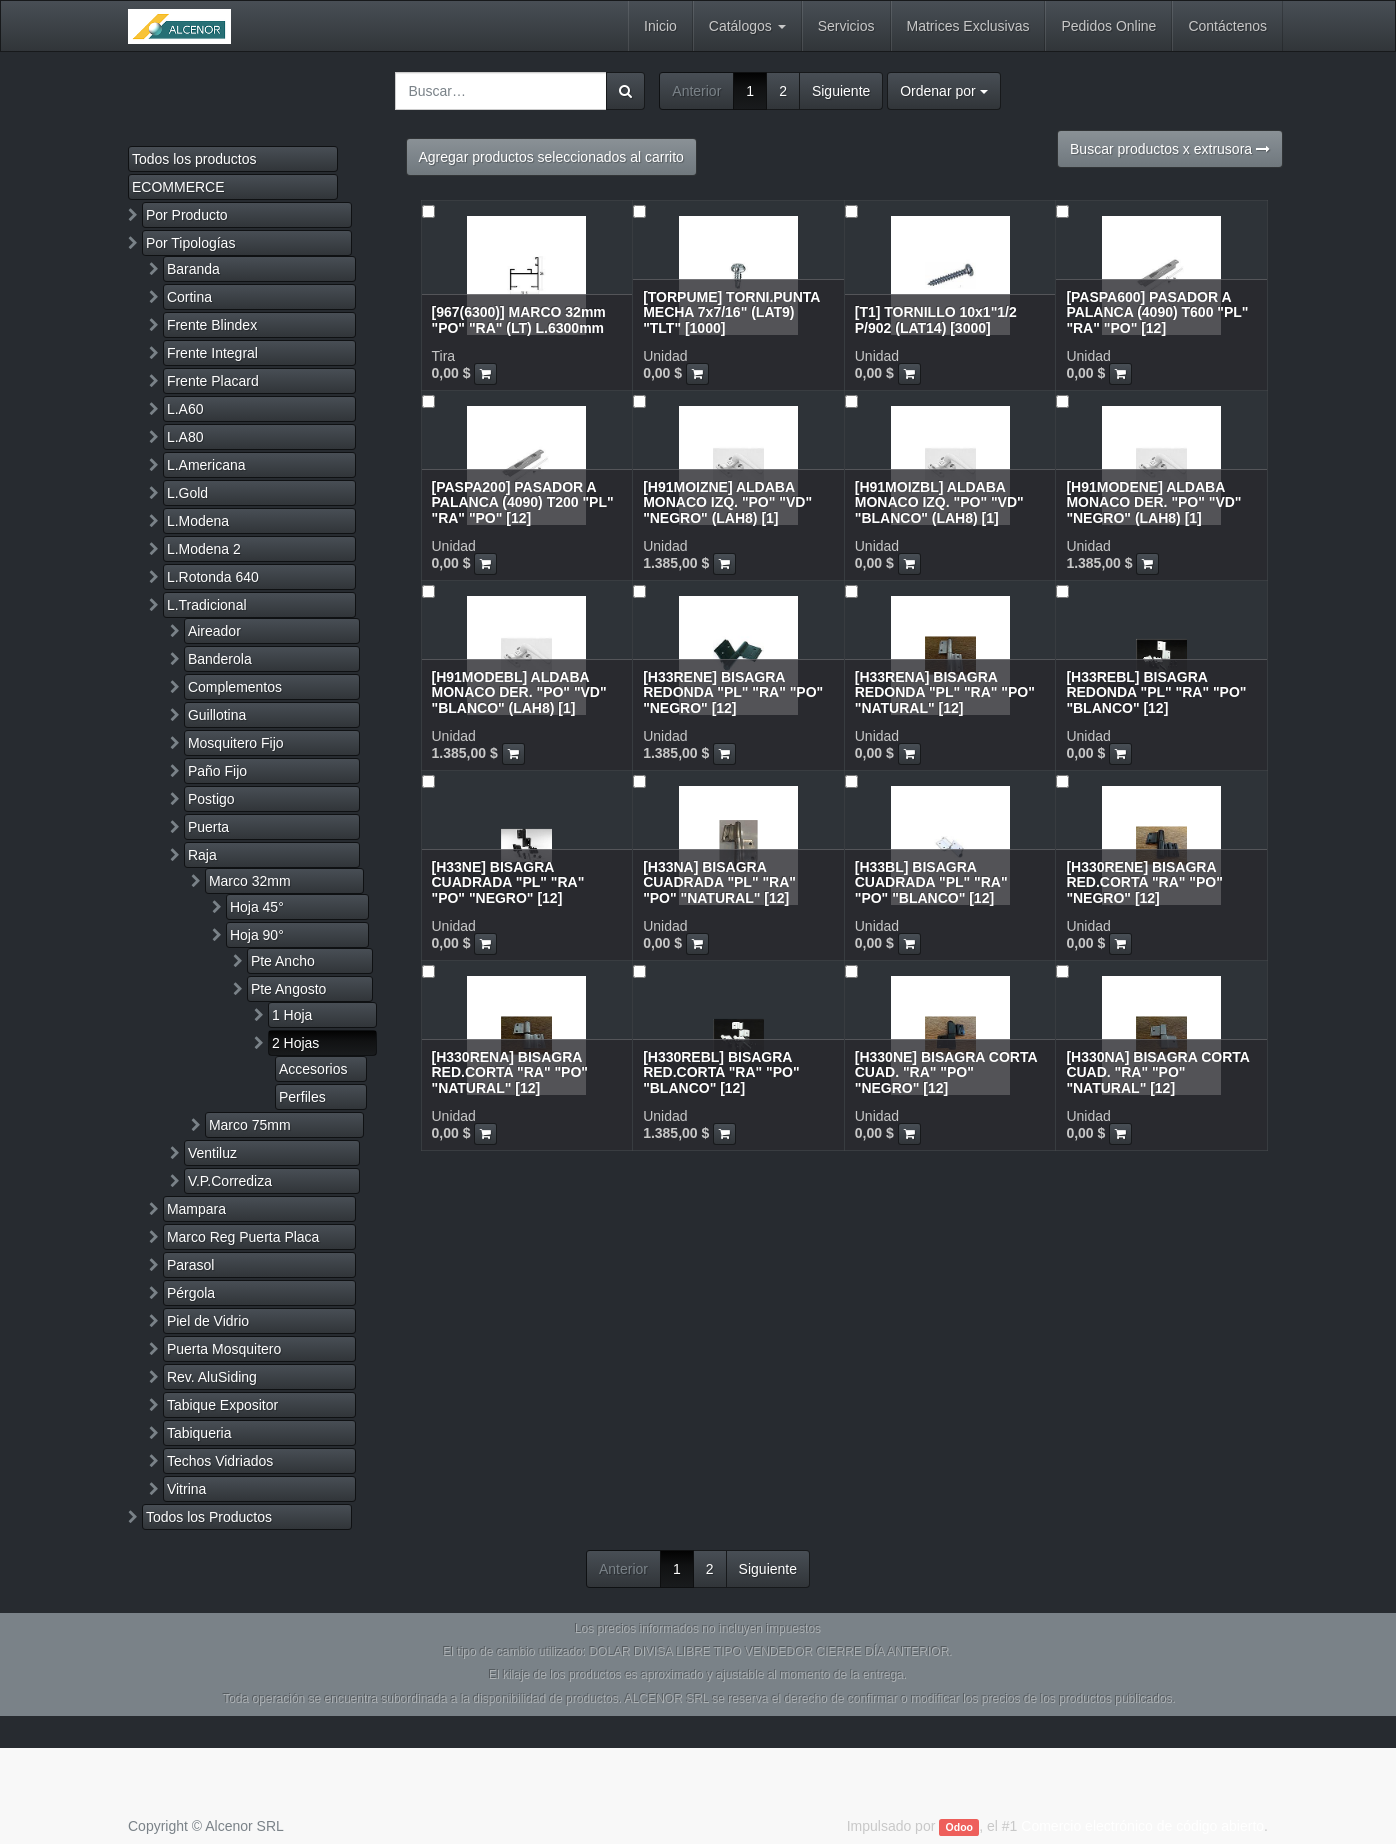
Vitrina (186, 1489)
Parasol (190, 1265)
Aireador (214, 631)
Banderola (220, 659)
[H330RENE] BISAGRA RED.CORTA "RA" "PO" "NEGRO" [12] (1144, 882)
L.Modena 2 (204, 549)
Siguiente (841, 91)
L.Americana (206, 465)
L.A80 (185, 437)
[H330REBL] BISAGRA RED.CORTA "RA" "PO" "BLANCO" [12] (721, 1072)
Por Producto (187, 215)
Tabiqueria (199, 1433)
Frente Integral (212, 353)
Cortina (189, 297)
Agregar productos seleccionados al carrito (551, 157)
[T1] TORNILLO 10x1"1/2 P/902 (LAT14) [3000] (936, 319)
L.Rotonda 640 (213, 577)
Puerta (208, 827)
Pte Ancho (283, 961)
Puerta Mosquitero (224, 1349)
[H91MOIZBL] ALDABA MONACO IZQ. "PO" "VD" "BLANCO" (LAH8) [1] (939, 502)
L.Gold (187, 493)
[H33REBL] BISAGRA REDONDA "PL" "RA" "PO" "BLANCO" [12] (1156, 692)
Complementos (235, 687)
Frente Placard (213, 381)
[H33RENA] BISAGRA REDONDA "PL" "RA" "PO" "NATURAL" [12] (945, 692)
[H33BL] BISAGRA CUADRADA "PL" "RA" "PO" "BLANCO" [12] (931, 882)
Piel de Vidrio (208, 1321)
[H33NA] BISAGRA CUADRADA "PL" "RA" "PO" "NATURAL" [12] (719, 882)
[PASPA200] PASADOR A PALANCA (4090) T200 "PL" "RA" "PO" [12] (523, 502)
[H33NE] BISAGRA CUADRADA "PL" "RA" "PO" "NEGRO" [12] (508, 882)
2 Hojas (295, 1043)
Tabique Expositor (222, 1405)
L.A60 (185, 409)
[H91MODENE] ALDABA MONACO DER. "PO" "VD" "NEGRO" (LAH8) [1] (1153, 502)
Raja (202, 855)
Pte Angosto (289, 989)
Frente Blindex (212, 325)
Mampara (196, 1209)
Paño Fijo (217, 771)
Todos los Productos (209, 1517)
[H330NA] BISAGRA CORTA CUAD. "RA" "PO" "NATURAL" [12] (1157, 1072)
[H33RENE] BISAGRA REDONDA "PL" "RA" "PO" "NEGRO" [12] (733, 692)
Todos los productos (194, 159)
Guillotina (217, 715)
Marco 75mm (250, 1125)
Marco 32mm (250, 881)
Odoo (959, 1827)
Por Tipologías (191, 243)
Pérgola (191, 1293)
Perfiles (302, 1097)
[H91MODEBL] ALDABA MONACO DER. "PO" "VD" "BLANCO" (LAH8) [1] (519, 692)
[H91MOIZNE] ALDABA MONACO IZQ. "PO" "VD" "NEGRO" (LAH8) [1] (727, 502)
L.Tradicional (207, 605)
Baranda (193, 269)
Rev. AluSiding (212, 1377)
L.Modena (198, 521)
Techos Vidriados (220, 1461)
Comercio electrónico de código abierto (1142, 1826)
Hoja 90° (257, 935)
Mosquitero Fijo (236, 743)
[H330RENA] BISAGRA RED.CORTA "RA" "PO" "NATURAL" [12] (510, 1072)
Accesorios (313, 1069)
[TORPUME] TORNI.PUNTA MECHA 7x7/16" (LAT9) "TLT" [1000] (731, 312)
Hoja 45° (257, 907)
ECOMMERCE (178, 187)
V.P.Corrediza (230, 1181)
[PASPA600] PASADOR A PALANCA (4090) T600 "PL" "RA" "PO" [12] (1157, 312)
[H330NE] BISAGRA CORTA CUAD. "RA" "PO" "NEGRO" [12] (946, 1072)
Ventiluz (212, 1153)
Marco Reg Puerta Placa (243, 1237)
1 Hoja (292, 1015)
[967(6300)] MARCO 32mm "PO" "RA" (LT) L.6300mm (519, 319)
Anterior (696, 91)
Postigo (211, 799)
